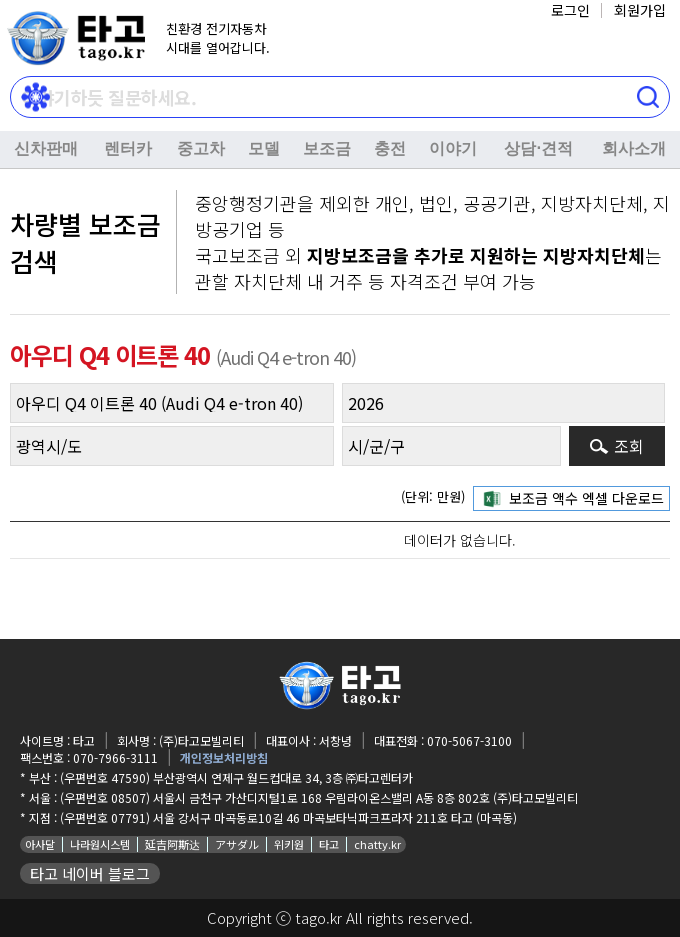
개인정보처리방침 (224, 757)
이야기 (453, 148)
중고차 (201, 148)
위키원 (289, 844)
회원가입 (640, 10)
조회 (629, 446)
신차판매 (46, 148)
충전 (390, 148)
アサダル (237, 844)
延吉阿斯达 (172, 844)
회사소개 (634, 148)
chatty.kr (377, 844)
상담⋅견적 (538, 148)
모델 (264, 148)
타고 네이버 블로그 (90, 873)
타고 (329, 844)
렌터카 (128, 148)
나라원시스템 (100, 844)
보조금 (327, 148)
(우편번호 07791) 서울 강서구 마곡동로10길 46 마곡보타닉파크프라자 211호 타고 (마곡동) (288, 817)
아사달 (40, 844)
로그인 (570, 10)
